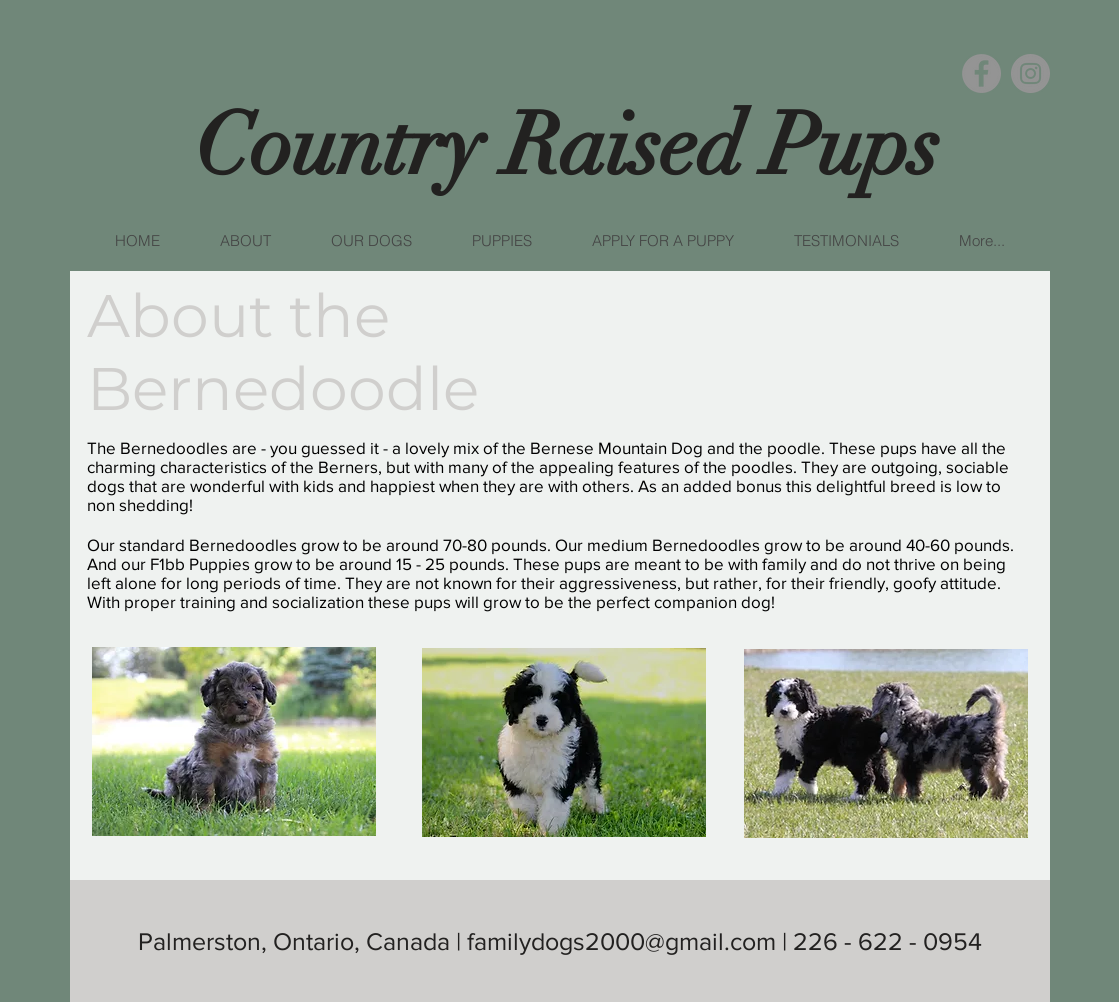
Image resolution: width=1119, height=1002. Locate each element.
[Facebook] (981, 73)
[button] (244, 241)
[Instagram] (1030, 73)
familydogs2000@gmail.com (621, 941)
